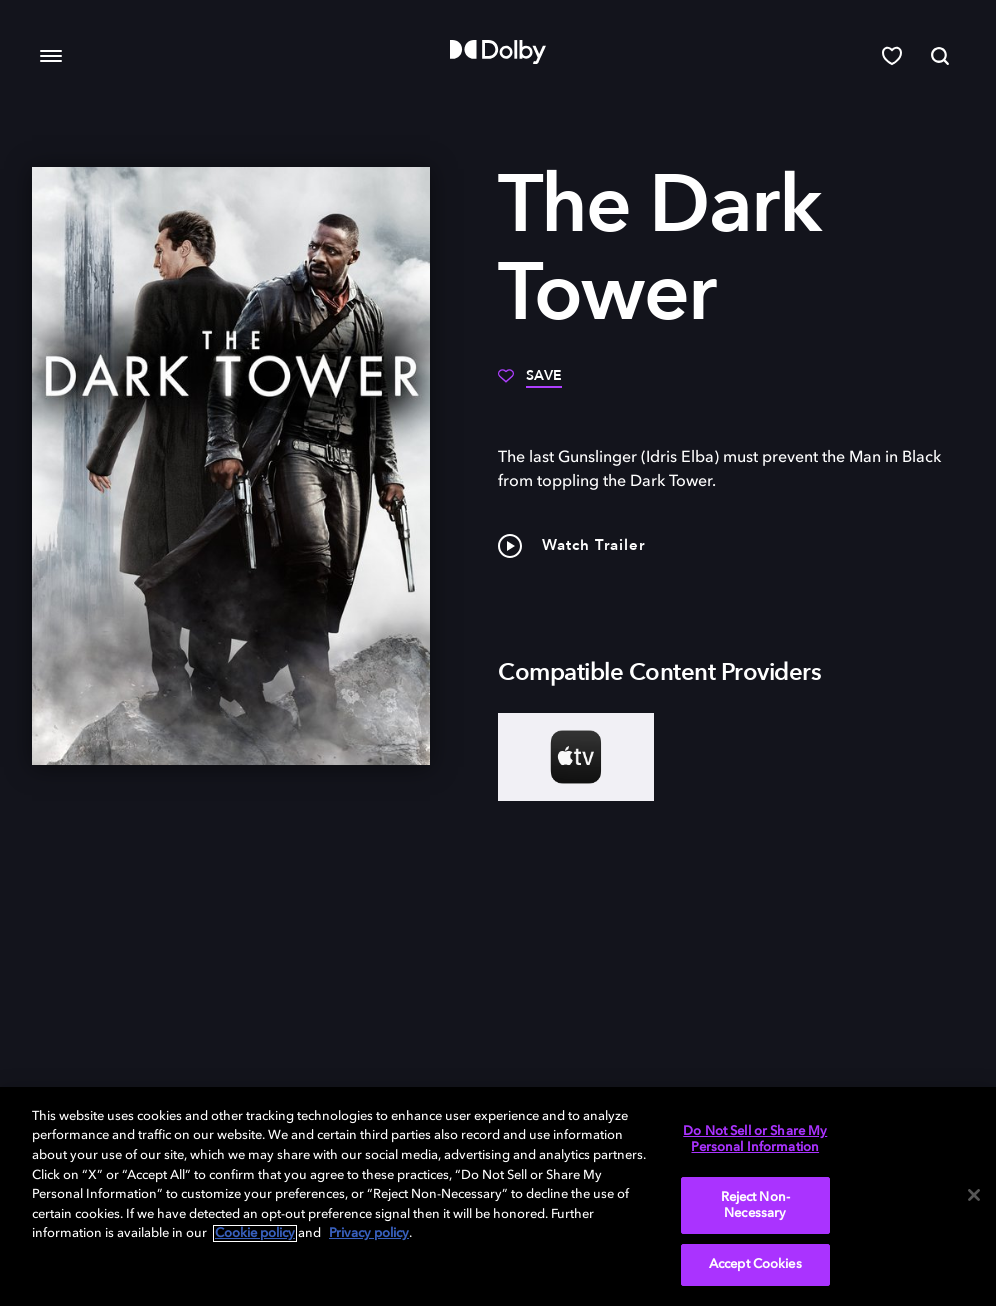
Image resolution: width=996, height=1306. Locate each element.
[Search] (940, 56)
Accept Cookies (755, 1264)
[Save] (530, 383)
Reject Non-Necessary (755, 1205)
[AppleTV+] (576, 757)
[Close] (974, 1195)
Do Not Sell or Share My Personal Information (755, 1139)
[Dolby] (498, 52)
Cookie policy (255, 1233)
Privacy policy (369, 1233)
